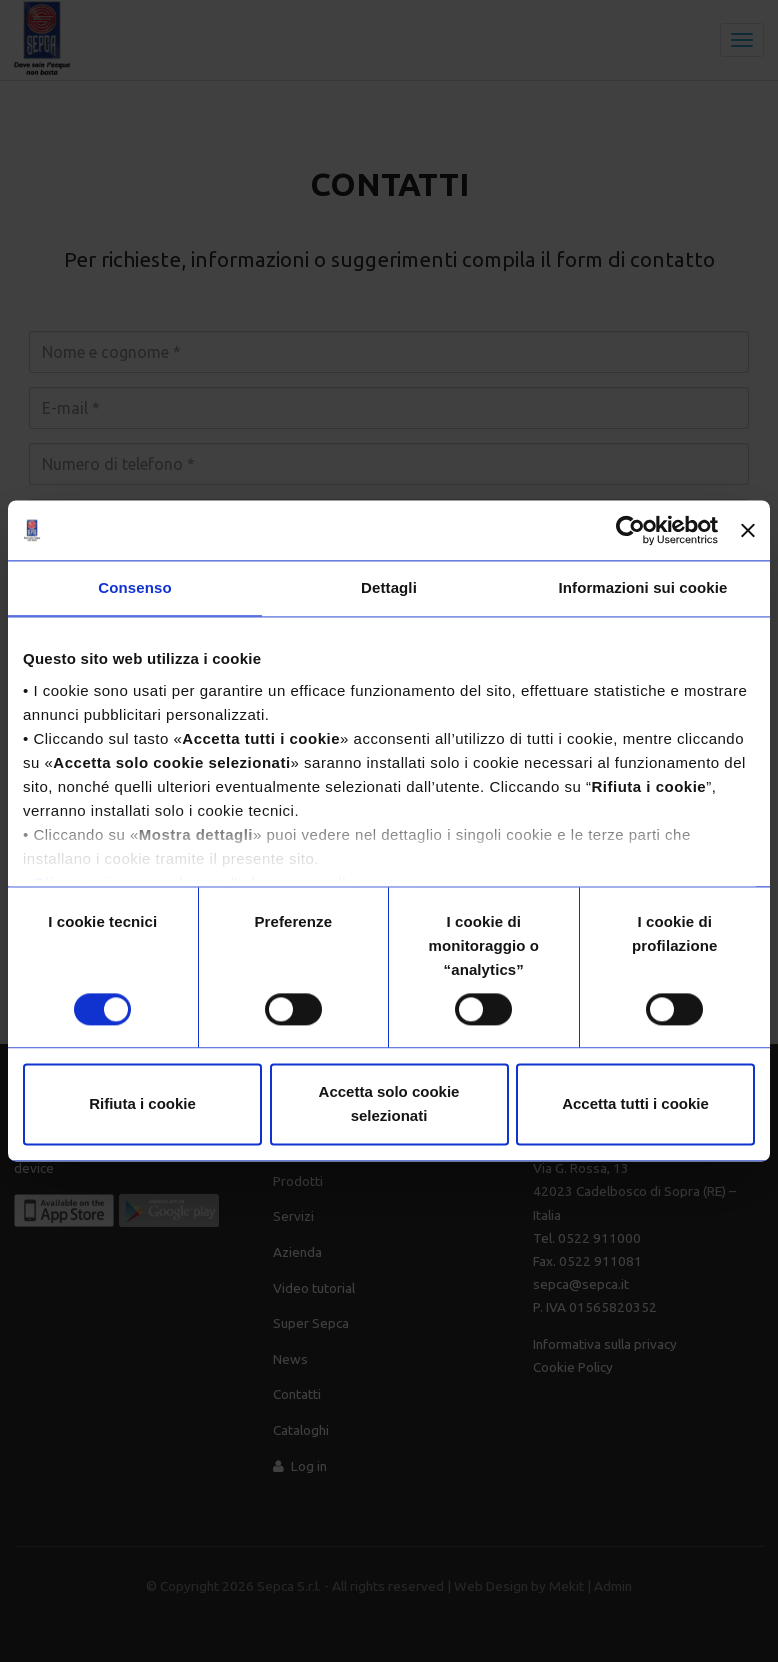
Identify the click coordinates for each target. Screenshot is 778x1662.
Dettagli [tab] (389, 587)
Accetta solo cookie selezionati (389, 1104)
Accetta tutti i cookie (635, 1104)
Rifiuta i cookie (142, 1104)
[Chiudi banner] (748, 530)
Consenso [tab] (134, 587)
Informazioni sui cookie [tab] (643, 587)
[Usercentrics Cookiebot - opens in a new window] (630, 530)
